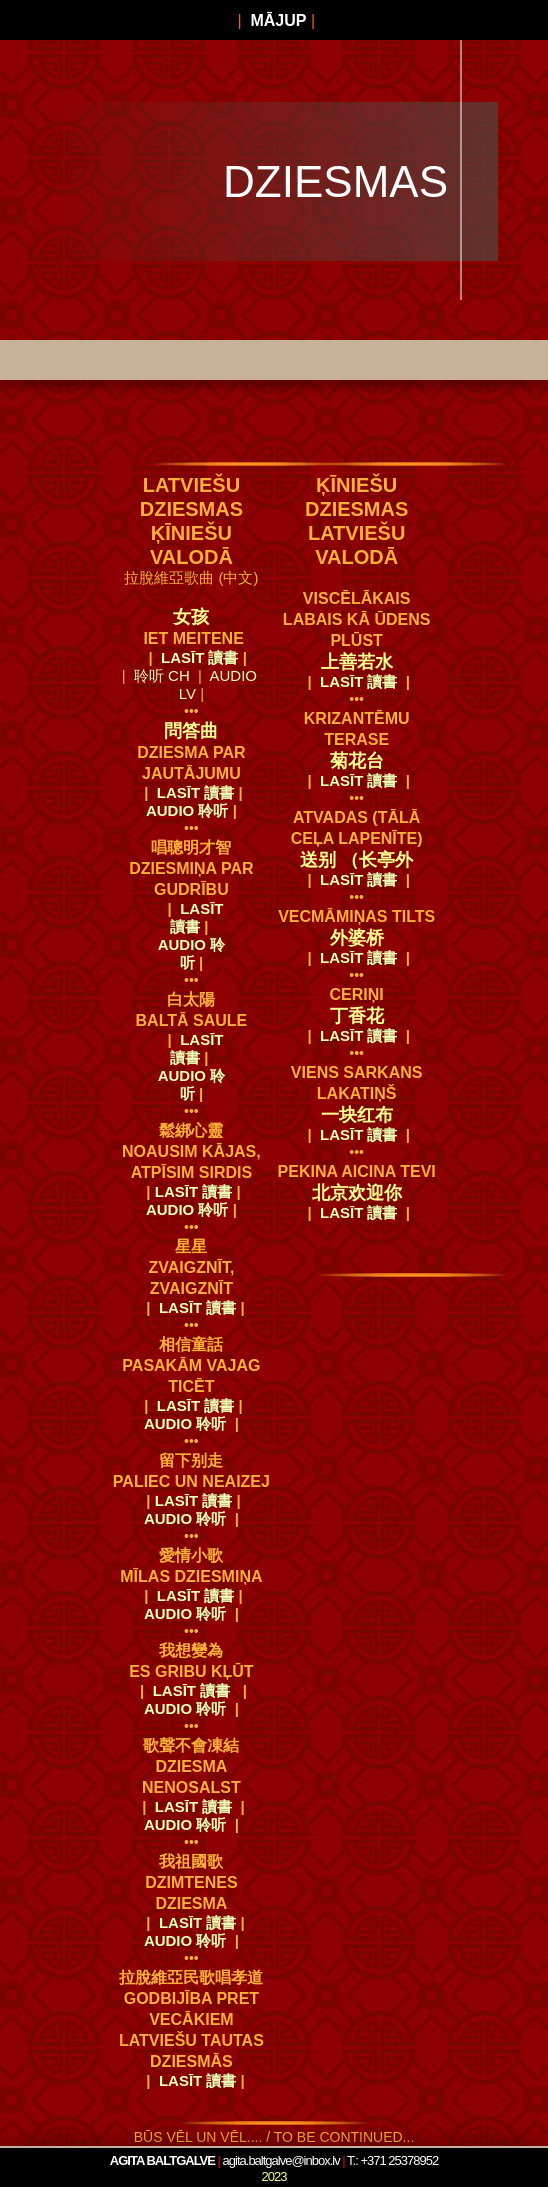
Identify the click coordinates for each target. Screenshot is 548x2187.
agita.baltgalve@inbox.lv (281, 2160)
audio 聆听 (191, 810)
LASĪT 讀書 (200, 657)
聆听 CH (162, 675)
